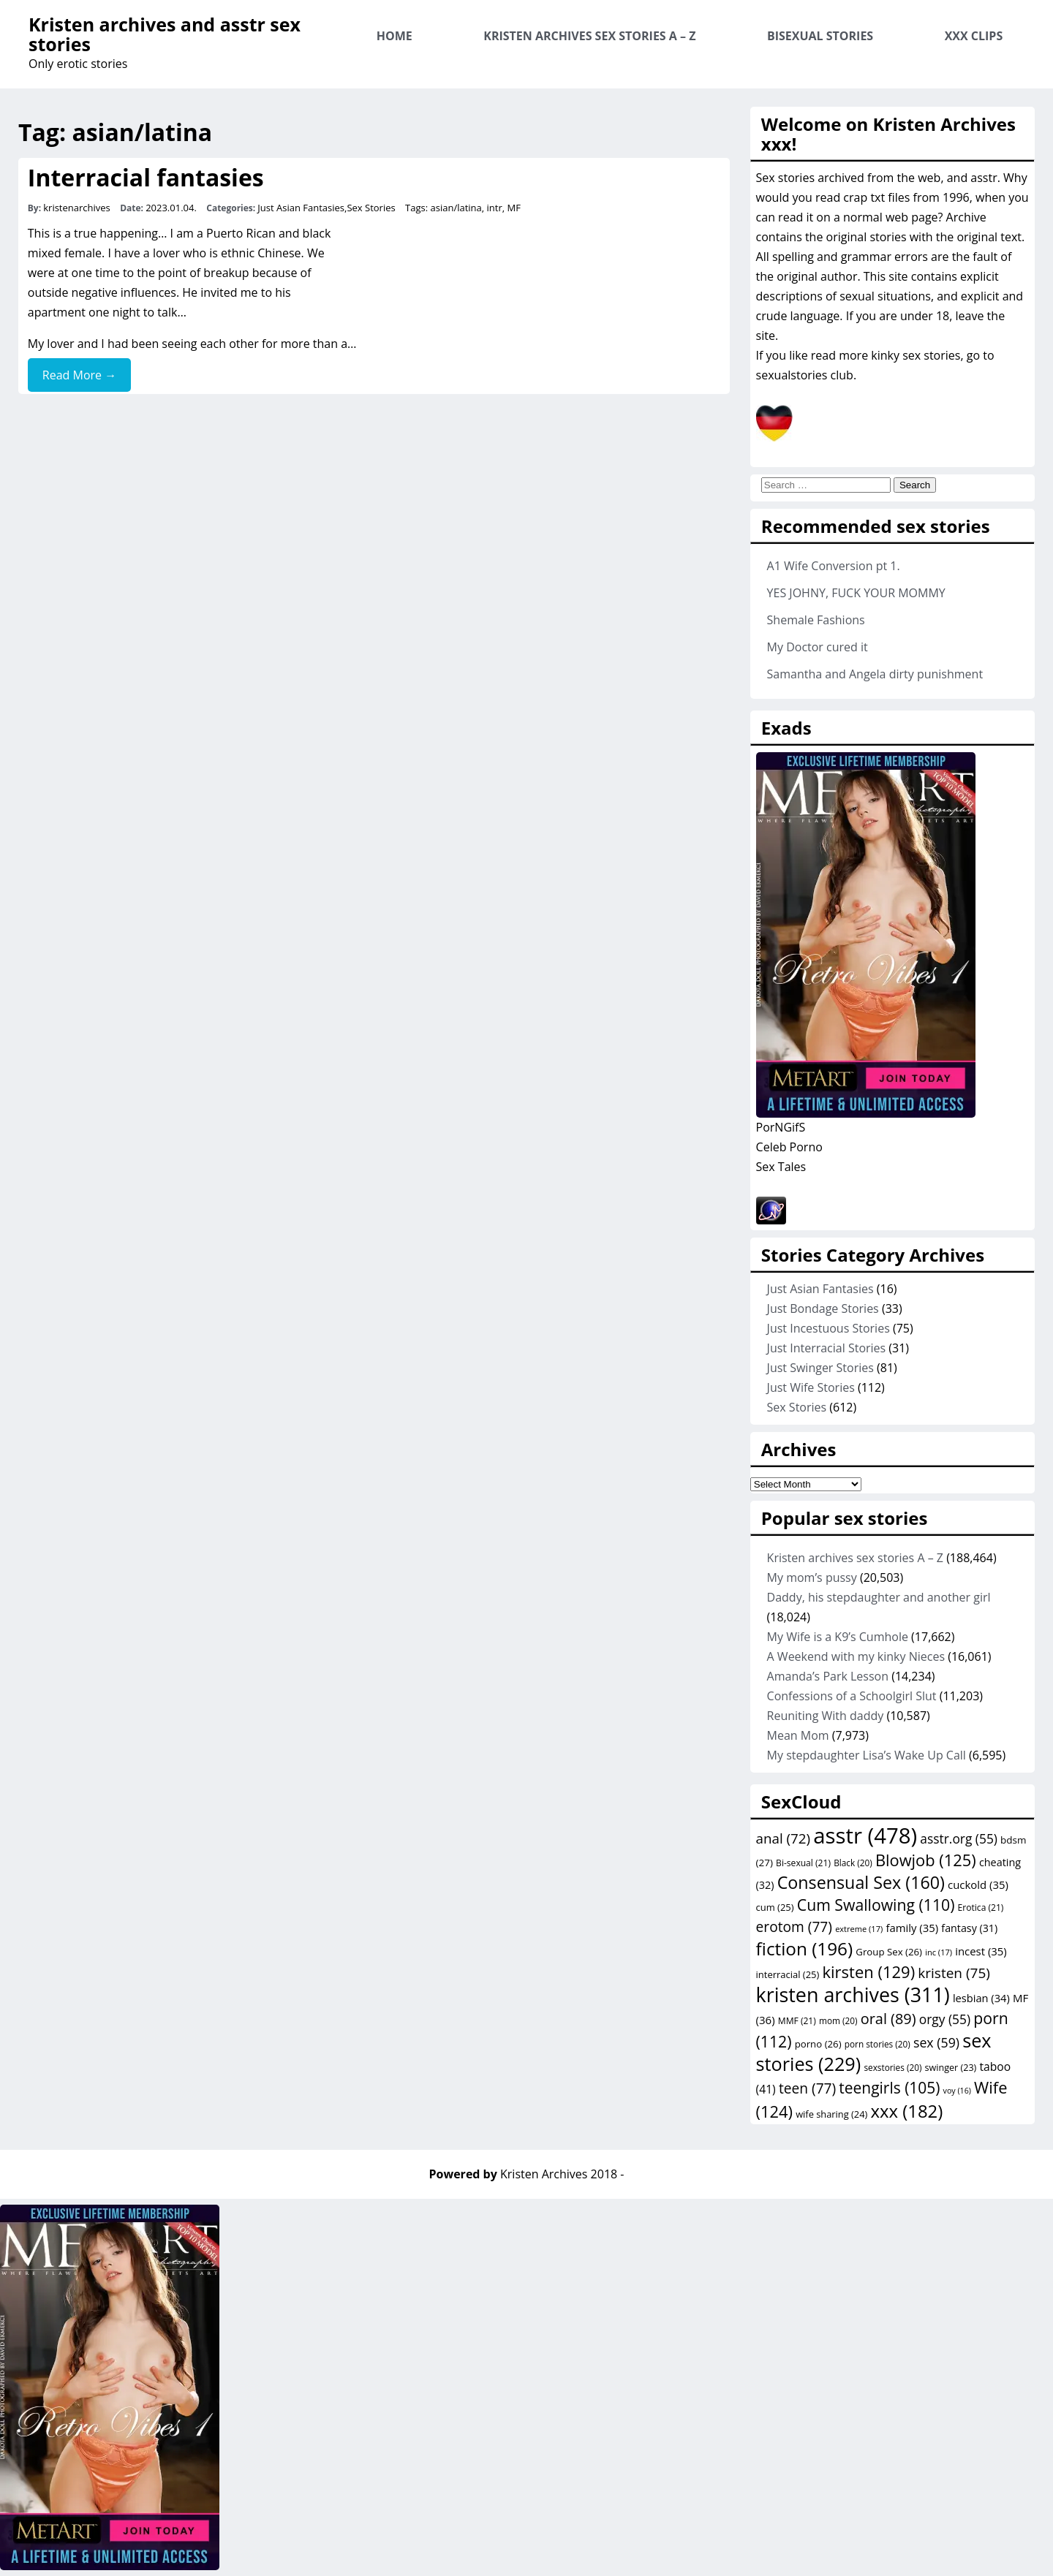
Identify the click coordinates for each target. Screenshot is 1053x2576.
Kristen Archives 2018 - (562, 2174)
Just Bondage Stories (823, 1308)
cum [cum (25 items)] (775, 1907)
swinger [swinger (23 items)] (951, 2067)
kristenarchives (76, 207)
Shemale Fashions (816, 620)
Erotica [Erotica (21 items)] (981, 1907)
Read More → (79, 375)
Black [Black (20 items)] (853, 1862)
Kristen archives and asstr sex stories (165, 34)
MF (514, 207)
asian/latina (456, 207)
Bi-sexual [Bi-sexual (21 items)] (803, 1863)
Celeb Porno (789, 1147)
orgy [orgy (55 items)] (944, 2019)
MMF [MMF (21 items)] (797, 2021)
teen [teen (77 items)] (807, 2088)
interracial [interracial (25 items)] (788, 1974)
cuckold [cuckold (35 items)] (978, 1884)
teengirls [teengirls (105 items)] (889, 2087)
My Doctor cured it (817, 647)
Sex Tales (781, 1167)
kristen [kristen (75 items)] (954, 1972)
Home (394, 36)
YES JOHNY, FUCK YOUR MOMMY (856, 593)
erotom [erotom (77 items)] (794, 1926)
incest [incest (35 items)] (981, 1951)
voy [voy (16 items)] (957, 2091)
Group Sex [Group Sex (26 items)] (889, 1951)
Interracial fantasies (146, 177)
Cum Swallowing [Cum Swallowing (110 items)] (876, 1904)
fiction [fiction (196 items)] (804, 1948)
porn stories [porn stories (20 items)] (877, 2044)
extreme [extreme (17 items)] (859, 1928)
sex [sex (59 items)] (936, 2042)
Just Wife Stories (811, 1387)
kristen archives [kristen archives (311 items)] (853, 1994)
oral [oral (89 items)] (888, 2018)
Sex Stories (371, 207)
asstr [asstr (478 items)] (865, 1835)
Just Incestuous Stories (828, 1328)
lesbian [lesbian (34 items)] (981, 1997)
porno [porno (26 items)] (818, 2043)
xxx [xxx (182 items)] (906, 2111)
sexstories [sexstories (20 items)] (892, 2067)
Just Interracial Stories (826, 1348)
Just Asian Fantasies (300, 207)
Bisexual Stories (820, 36)
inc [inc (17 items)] (938, 1952)
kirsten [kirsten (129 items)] (869, 1971)
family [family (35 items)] (912, 1927)
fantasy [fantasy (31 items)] (969, 1928)
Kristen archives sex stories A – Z (589, 36)
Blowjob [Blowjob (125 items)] (925, 1860)
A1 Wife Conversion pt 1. (833, 566)
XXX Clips (974, 36)
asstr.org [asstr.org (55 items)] (958, 1838)
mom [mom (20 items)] (838, 2020)
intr (494, 207)
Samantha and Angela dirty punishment (875, 674)
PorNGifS (781, 1127)
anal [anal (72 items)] (783, 1838)
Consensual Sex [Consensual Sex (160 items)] (861, 1882)
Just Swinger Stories (820, 1368)
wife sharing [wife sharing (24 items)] (831, 2114)
